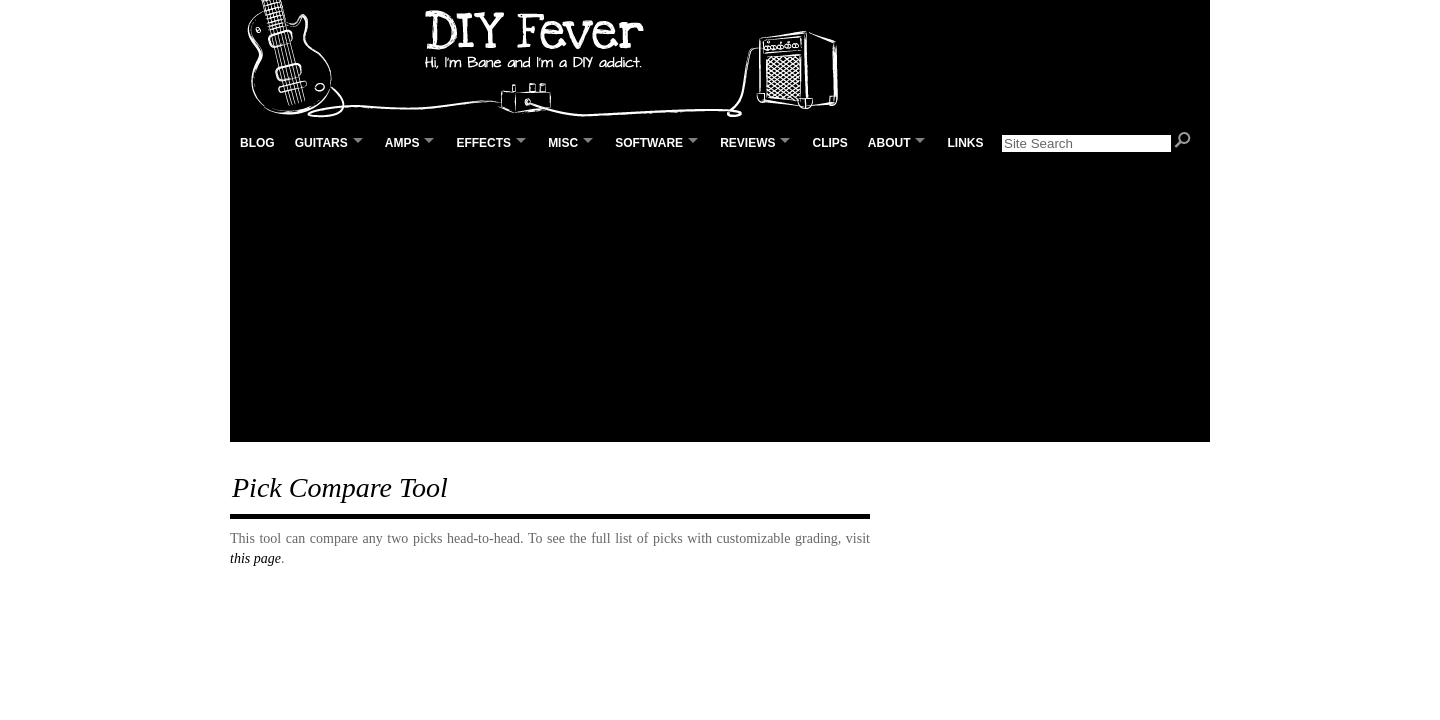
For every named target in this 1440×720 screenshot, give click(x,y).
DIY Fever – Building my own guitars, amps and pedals (550, 60)
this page (255, 558)
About (889, 143)
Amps (402, 143)
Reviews (747, 143)
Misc (563, 143)
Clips (829, 143)
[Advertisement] (720, 301)
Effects (483, 143)
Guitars (321, 143)
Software (649, 143)
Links (965, 143)
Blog (257, 143)
